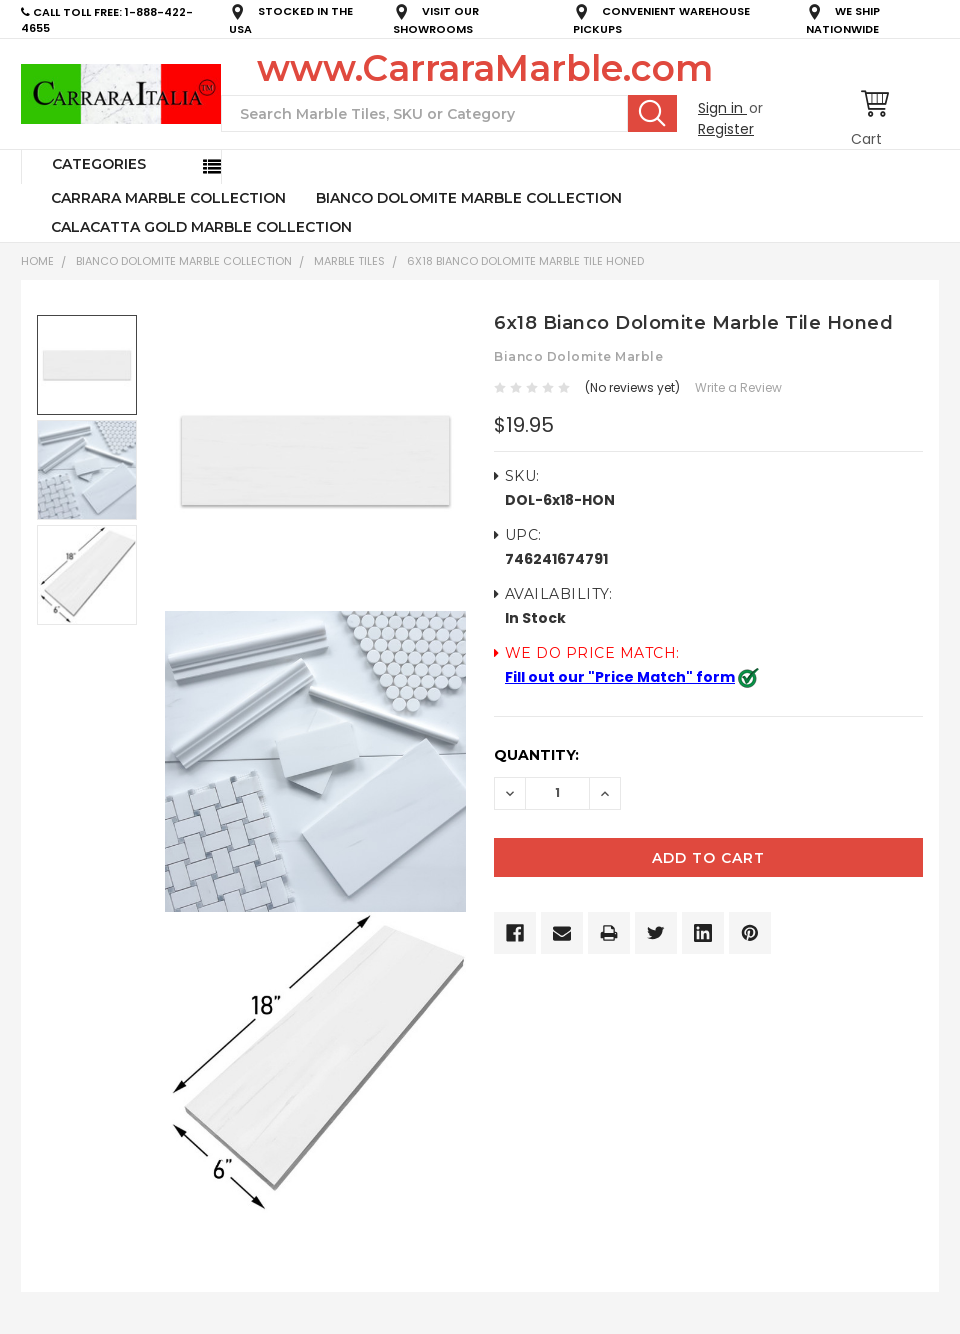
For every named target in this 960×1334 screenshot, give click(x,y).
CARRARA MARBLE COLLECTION (168, 198)
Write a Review (738, 387)
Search (652, 113)
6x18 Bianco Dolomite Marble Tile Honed (525, 261)
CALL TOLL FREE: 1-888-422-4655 (107, 20)
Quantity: (536, 755)
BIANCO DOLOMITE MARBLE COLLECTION (469, 198)
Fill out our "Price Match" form (620, 677)
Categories (99, 164)
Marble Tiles (349, 261)
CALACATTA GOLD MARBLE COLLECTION (201, 227)
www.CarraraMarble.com (485, 68)
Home (37, 261)
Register (726, 129)
